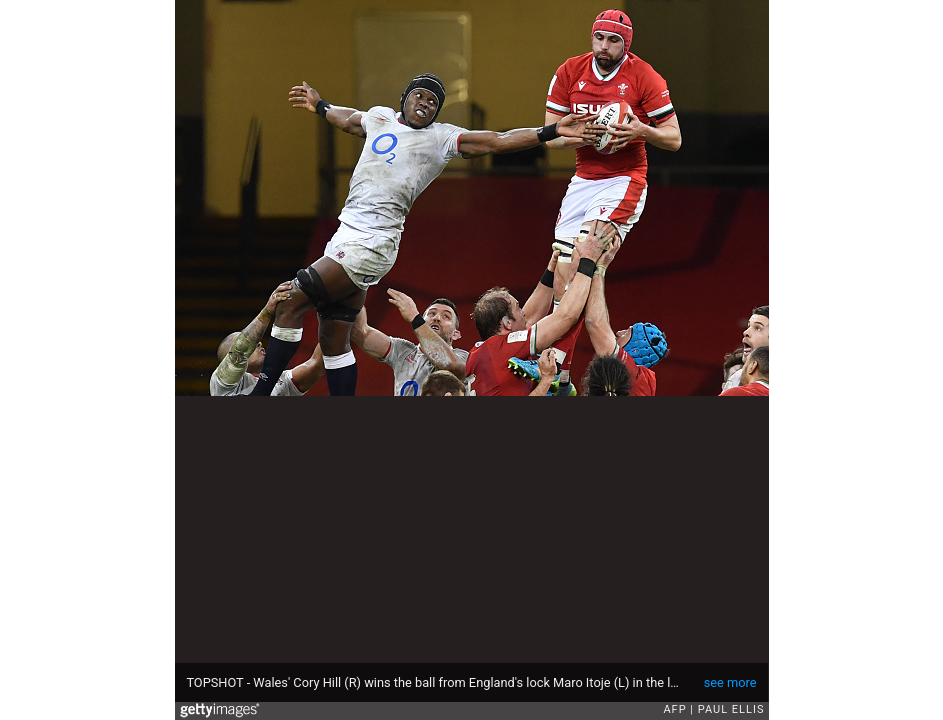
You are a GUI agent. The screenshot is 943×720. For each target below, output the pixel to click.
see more (730, 682)
